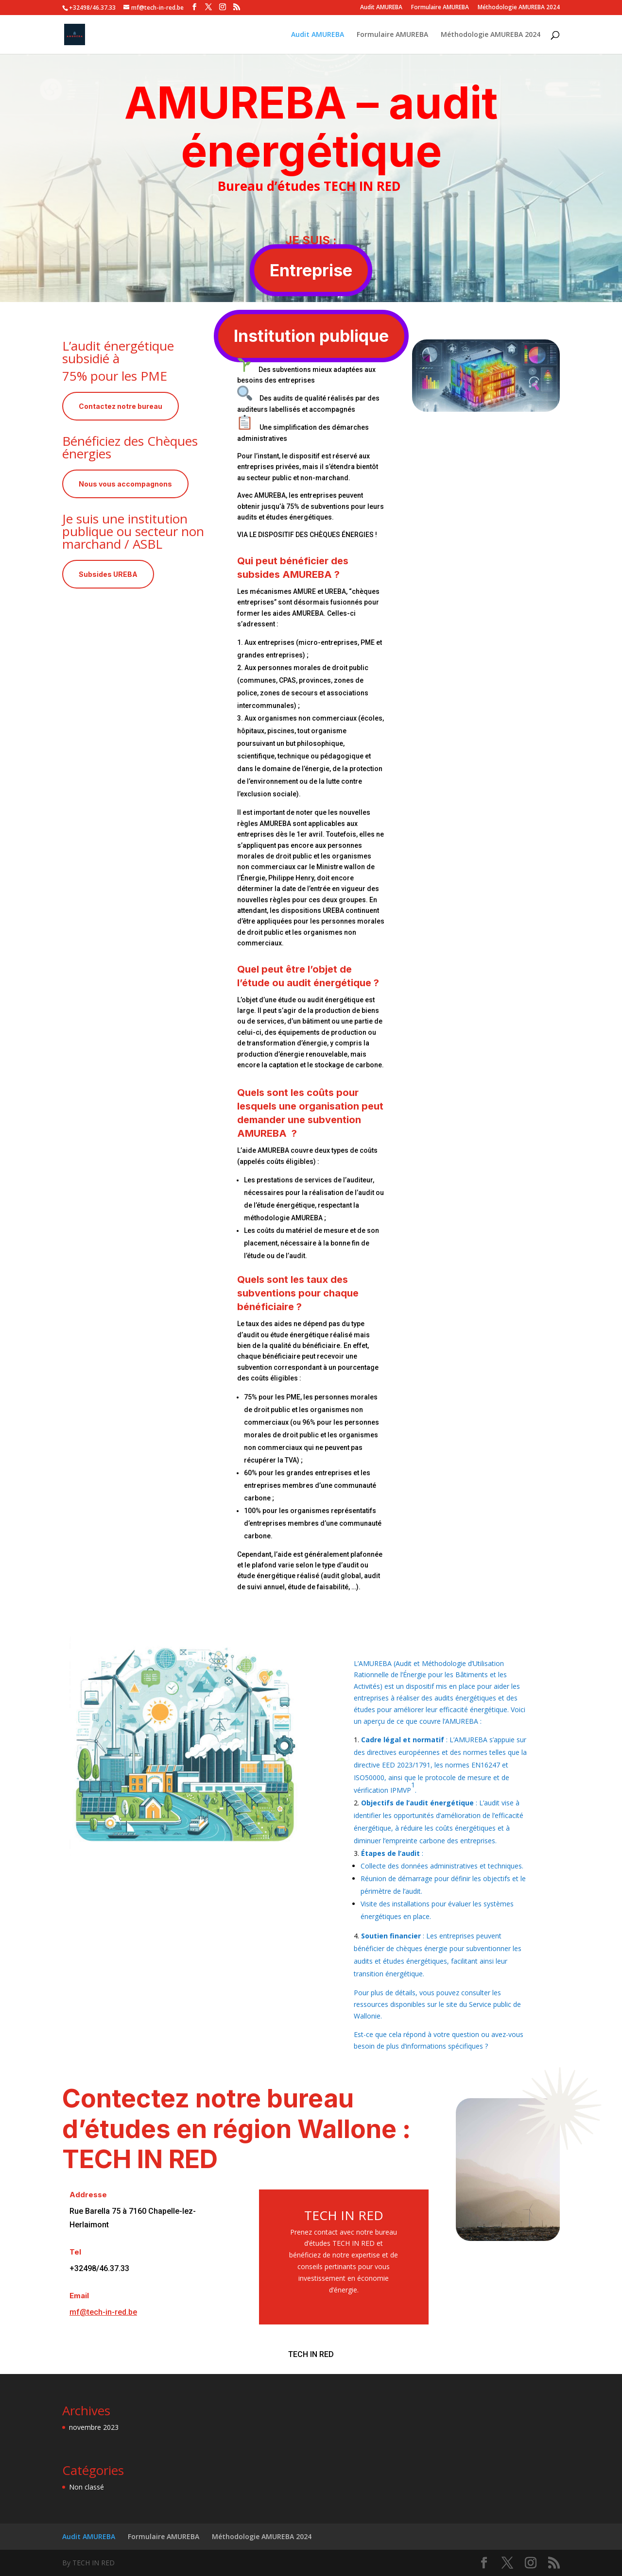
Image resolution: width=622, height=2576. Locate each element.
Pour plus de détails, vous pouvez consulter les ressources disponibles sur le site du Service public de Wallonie (437, 2004)
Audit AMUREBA (381, 7)
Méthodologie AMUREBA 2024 (519, 7)
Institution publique (311, 336)
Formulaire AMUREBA (440, 7)
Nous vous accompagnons (125, 484)
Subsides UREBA (108, 574)
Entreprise (311, 270)
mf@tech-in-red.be (103, 2312)
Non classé (86, 2487)
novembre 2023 (94, 2427)
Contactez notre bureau (120, 406)
